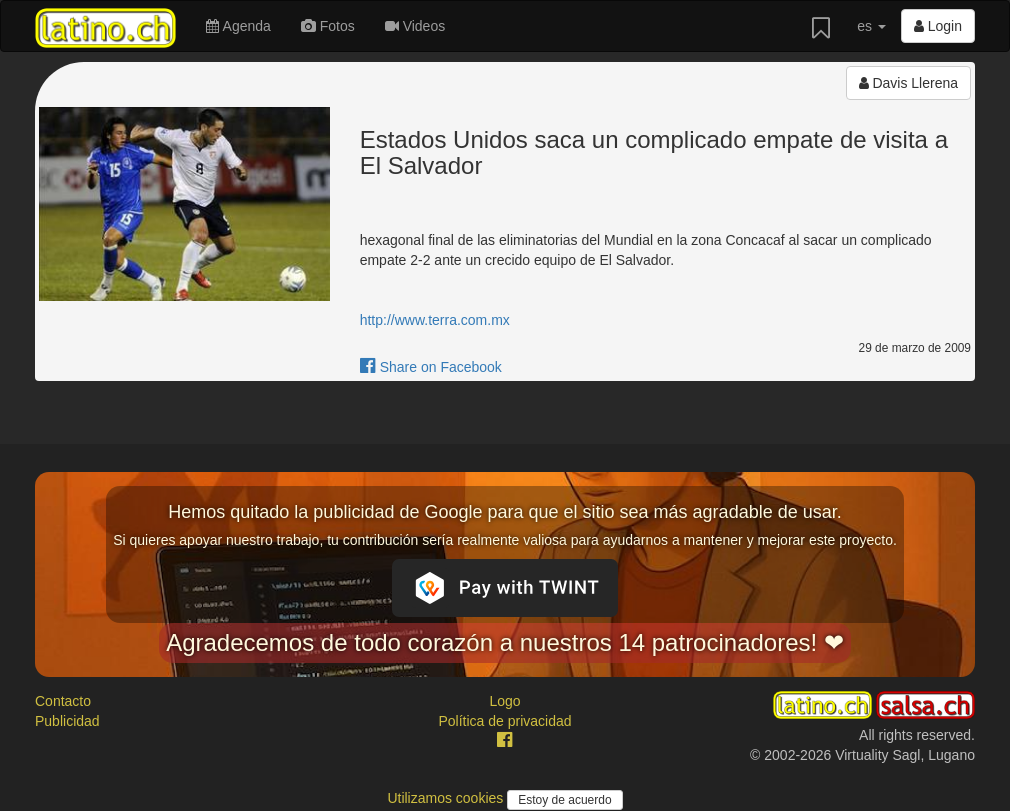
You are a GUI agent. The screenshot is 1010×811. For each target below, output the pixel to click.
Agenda (238, 26)
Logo (504, 701)
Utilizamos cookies (447, 798)
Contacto (63, 701)
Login (938, 26)
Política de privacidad (504, 721)
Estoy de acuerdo (564, 800)
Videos (415, 26)
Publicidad (67, 721)
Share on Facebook (431, 367)
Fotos (328, 26)
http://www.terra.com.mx (435, 320)
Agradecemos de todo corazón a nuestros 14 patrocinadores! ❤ (505, 642)
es (871, 26)
